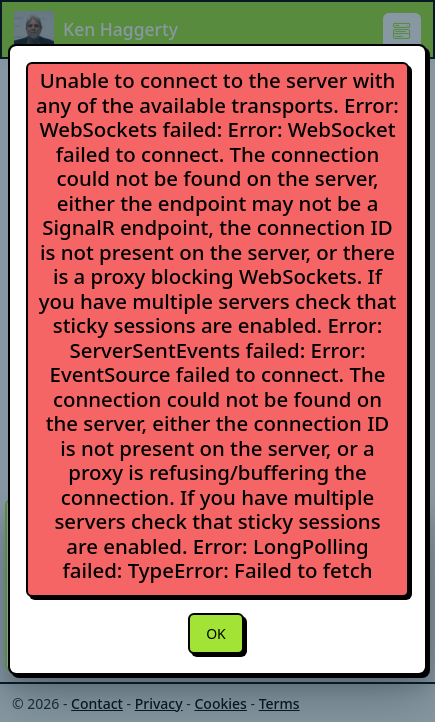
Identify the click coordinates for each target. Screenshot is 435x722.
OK (216, 633)
